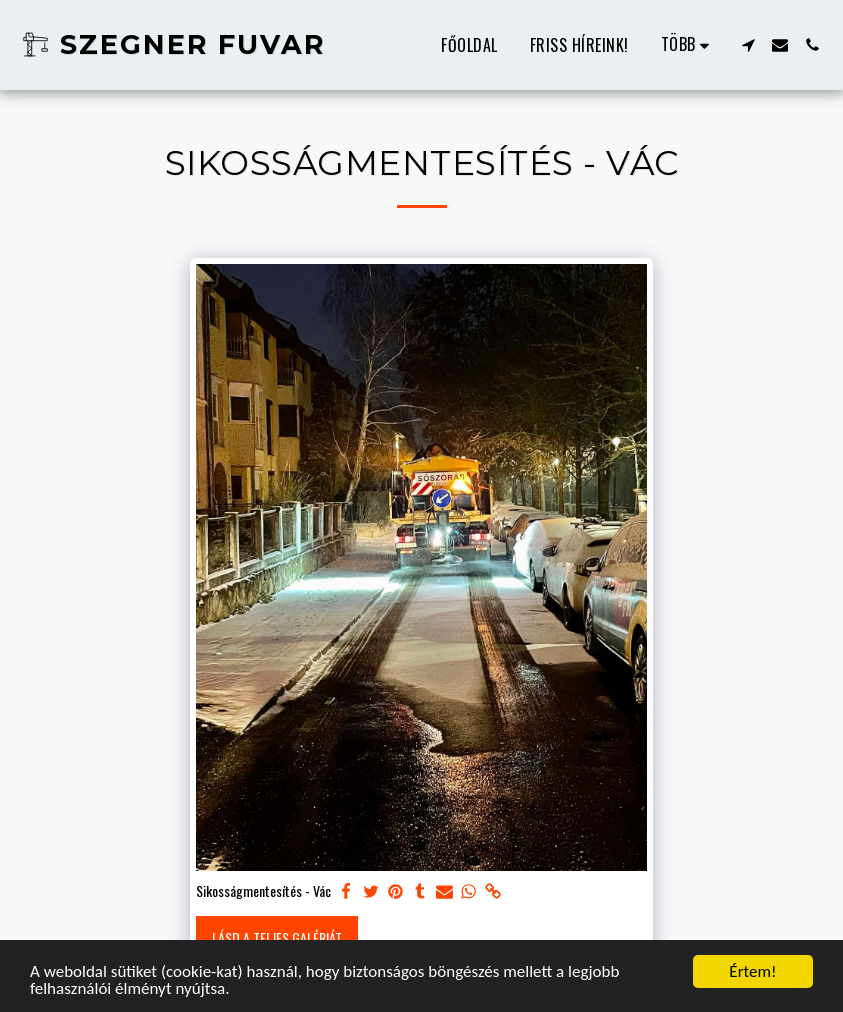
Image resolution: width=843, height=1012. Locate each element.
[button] (748, 45)
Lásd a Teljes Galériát (277, 937)
